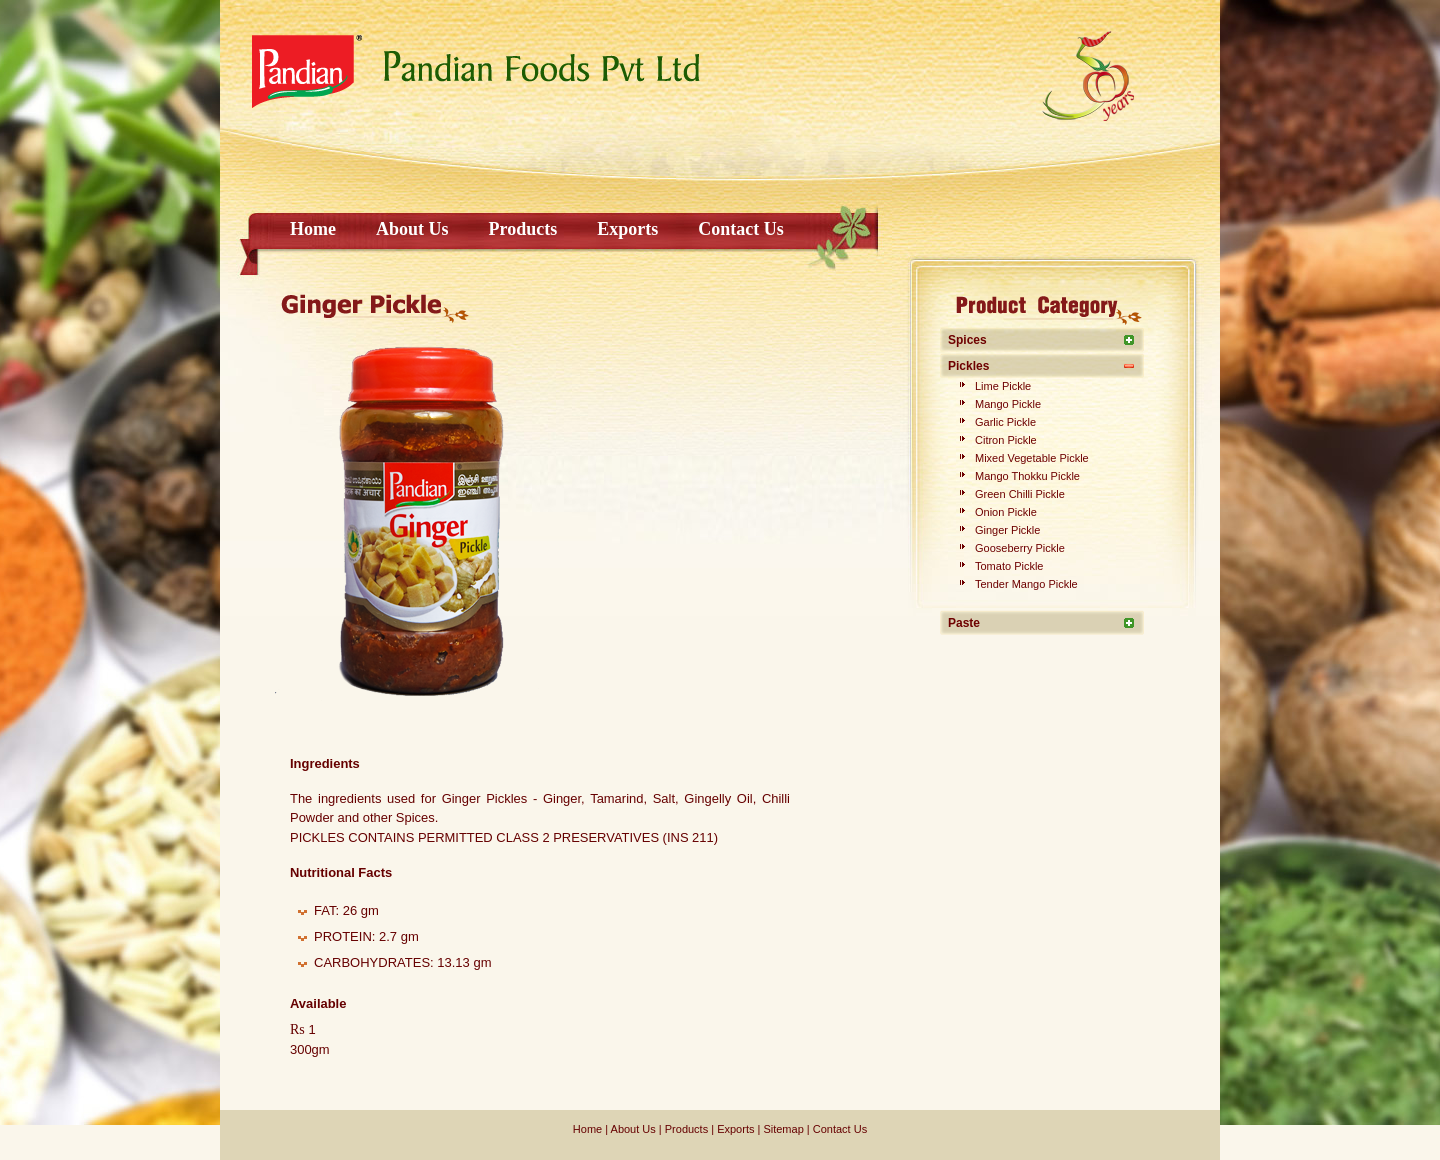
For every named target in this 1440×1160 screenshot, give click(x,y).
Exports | (737, 1129)
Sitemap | (784, 1129)
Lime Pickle (1003, 386)
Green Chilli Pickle (1020, 494)
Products (523, 229)
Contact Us (741, 229)
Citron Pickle (1006, 440)
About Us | (635, 1129)
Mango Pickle (1008, 404)
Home (313, 229)
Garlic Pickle (1005, 422)
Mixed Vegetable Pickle (1032, 458)
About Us (412, 229)
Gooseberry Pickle (1020, 548)
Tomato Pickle (1009, 566)
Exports (627, 229)
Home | (590, 1129)
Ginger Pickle (1007, 530)
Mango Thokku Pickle (1027, 476)
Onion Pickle (1006, 512)
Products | (688, 1129)
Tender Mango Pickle (1026, 584)
